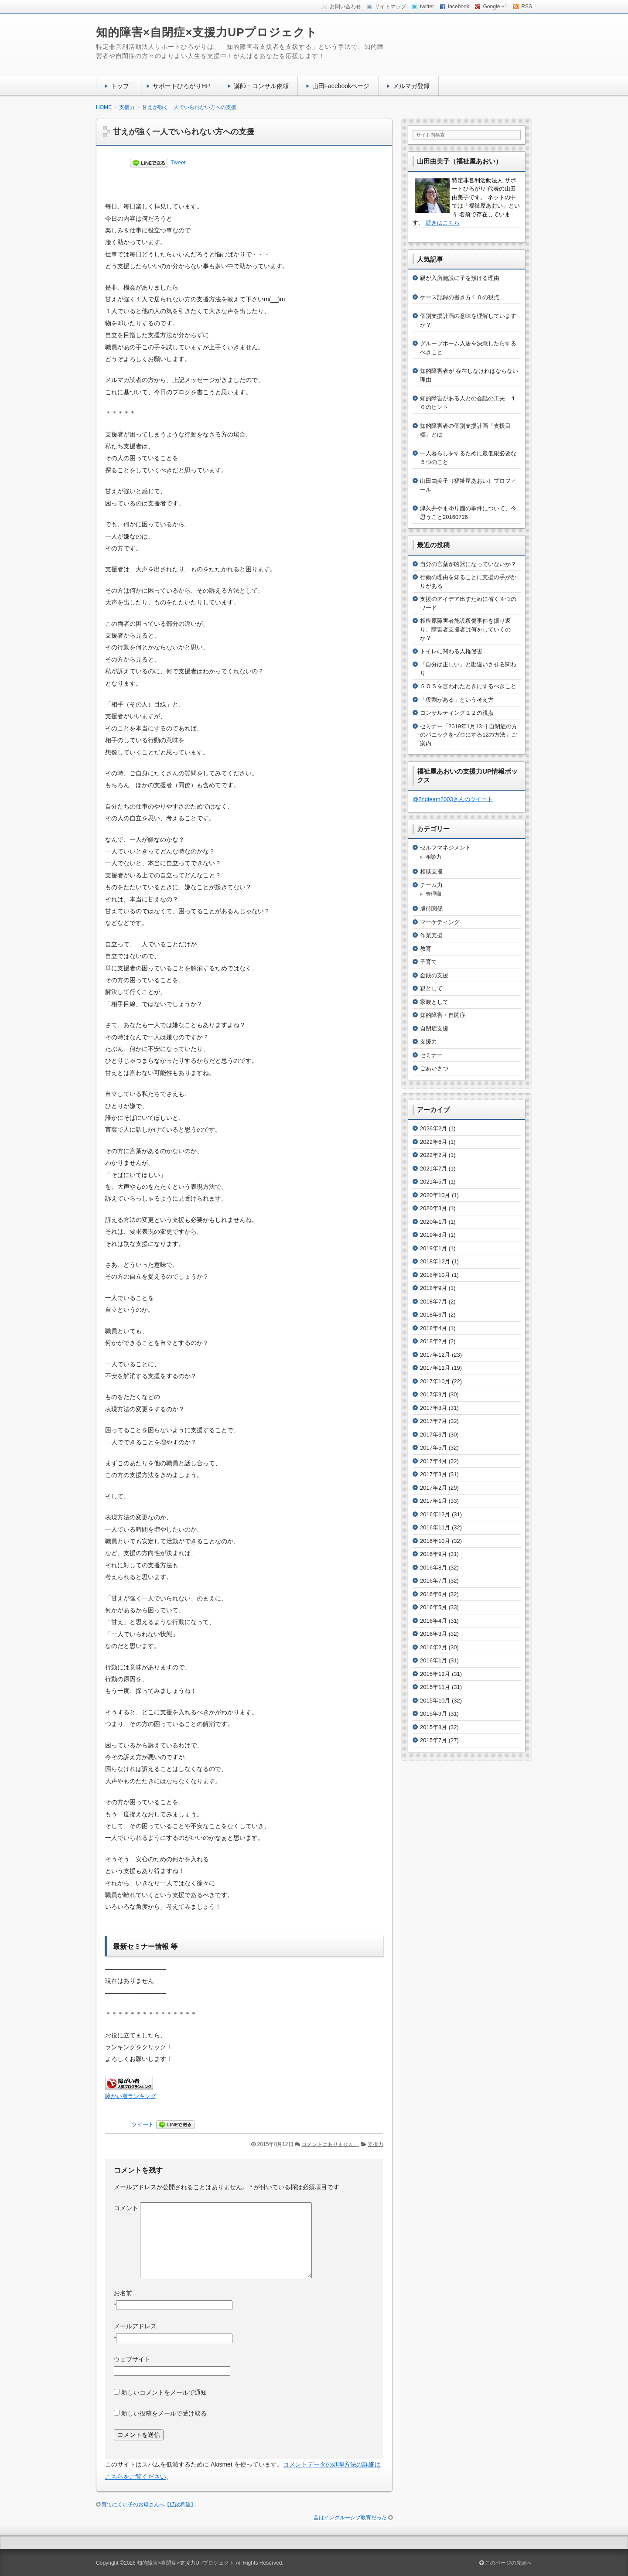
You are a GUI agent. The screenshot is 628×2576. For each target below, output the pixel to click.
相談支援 (431, 871)
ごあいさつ (434, 1068)
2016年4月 (433, 1620)
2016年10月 (435, 1541)
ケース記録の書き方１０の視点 (459, 297)
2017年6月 (433, 1434)
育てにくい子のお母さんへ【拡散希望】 (149, 2504)
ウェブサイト (132, 2359)
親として (431, 988)
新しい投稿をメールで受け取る (164, 2413)
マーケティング (440, 922)
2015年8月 (433, 1727)
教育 (425, 948)
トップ (120, 85)
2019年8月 (433, 1235)
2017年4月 (433, 1461)
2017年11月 (435, 1368)
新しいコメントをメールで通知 (164, 2392)
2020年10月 (435, 1195)
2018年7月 (433, 1301)
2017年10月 (435, 1381)
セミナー (431, 1055)
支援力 (375, 2144)
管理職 (433, 894)
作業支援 (431, 935)
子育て (428, 962)
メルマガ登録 (411, 85)
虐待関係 (431, 908)
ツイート (142, 2124)
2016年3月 (433, 1634)
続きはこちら (443, 222)
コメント (126, 2207)
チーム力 (431, 885)
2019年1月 (433, 1248)
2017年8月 (433, 1408)
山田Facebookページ (341, 85)
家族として (434, 1002)
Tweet (178, 162)
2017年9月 (433, 1394)
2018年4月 (433, 1328)
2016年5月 (433, 1607)
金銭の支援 (434, 975)
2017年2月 (433, 1487)
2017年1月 (433, 1501)
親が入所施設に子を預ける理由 (459, 278)
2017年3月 (433, 1474)
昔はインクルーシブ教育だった (350, 2518)
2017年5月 (433, 1447)
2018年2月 (433, 1341)
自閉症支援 (434, 1028)
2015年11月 (435, 1687)
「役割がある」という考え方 (457, 699)
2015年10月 (435, 1700)
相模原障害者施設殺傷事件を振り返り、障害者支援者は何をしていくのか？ (465, 629)
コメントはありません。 (330, 2144)
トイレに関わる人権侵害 (451, 651)
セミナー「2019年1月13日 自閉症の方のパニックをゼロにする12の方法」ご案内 (468, 735)
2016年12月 (435, 1514)
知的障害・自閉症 (442, 1015)
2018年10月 (435, 1275)
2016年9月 (433, 1554)
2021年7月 (433, 1168)
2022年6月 (433, 1142)
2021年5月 (433, 1181)
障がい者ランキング (130, 2096)
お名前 (123, 2292)
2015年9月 (433, 1713)
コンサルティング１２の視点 (457, 713)
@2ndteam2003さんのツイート (453, 799)
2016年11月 (435, 1527)
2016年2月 (433, 1647)
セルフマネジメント (445, 847)
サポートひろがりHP (181, 85)
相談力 (433, 857)
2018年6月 (433, 1314)
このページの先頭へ (505, 2563)
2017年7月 (433, 1421)
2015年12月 (435, 1674)
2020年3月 (433, 1208)
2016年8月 (433, 1567)
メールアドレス (135, 2326)
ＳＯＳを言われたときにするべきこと (468, 686)
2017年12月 (435, 1354)
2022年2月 (433, 1155)
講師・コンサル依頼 (261, 85)
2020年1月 (433, 1221)
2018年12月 (435, 1261)
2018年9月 (433, 1288)
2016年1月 (433, 1660)
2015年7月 (433, 1740)
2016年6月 (433, 1594)
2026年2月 (433, 1128)
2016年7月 (433, 1580)
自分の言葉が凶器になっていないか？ (468, 564)
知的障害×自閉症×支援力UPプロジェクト (207, 32)
